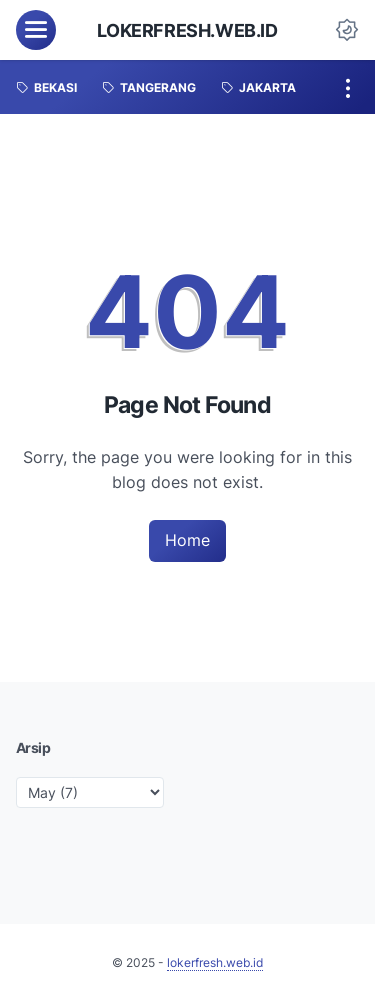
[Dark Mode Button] (347, 30)
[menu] (36, 30)
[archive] (90, 792)
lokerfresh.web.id (187, 30)
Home (187, 540)
